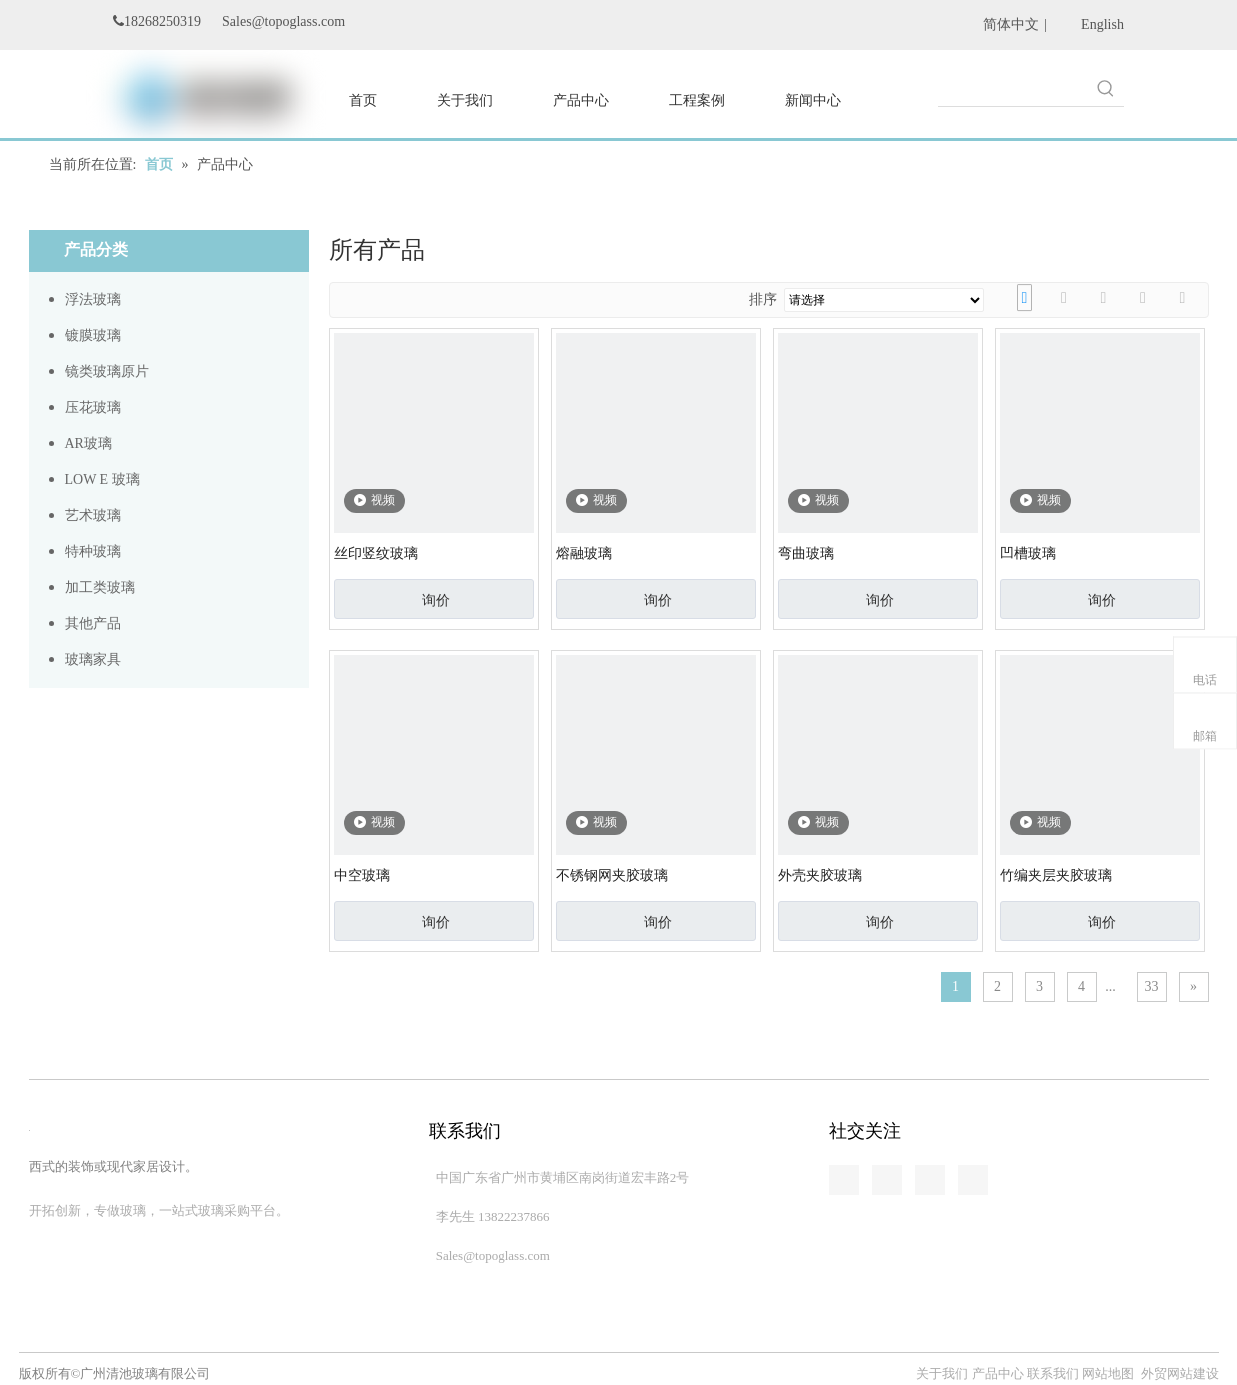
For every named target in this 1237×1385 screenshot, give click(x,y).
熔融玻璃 (584, 553)
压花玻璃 (93, 407)
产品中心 (998, 1373)
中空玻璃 (362, 875)
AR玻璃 (88, 443)
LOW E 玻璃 (102, 479)
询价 (436, 600)
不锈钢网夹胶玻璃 (612, 875)
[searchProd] (1013, 88)
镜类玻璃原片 (107, 371)
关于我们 (943, 1373)
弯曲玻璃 (806, 553)
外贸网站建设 (1180, 1373)
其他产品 (93, 623)
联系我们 (1053, 1373)
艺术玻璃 (93, 515)
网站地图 (1108, 1373)
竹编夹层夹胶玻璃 (1056, 875)
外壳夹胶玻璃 (820, 875)
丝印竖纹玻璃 (376, 553)
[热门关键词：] (1106, 88)
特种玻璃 (93, 551)
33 (1152, 986)
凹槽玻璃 (1028, 553)
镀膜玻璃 (93, 335)
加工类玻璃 (100, 587)
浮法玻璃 (93, 299)
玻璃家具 (93, 659)
